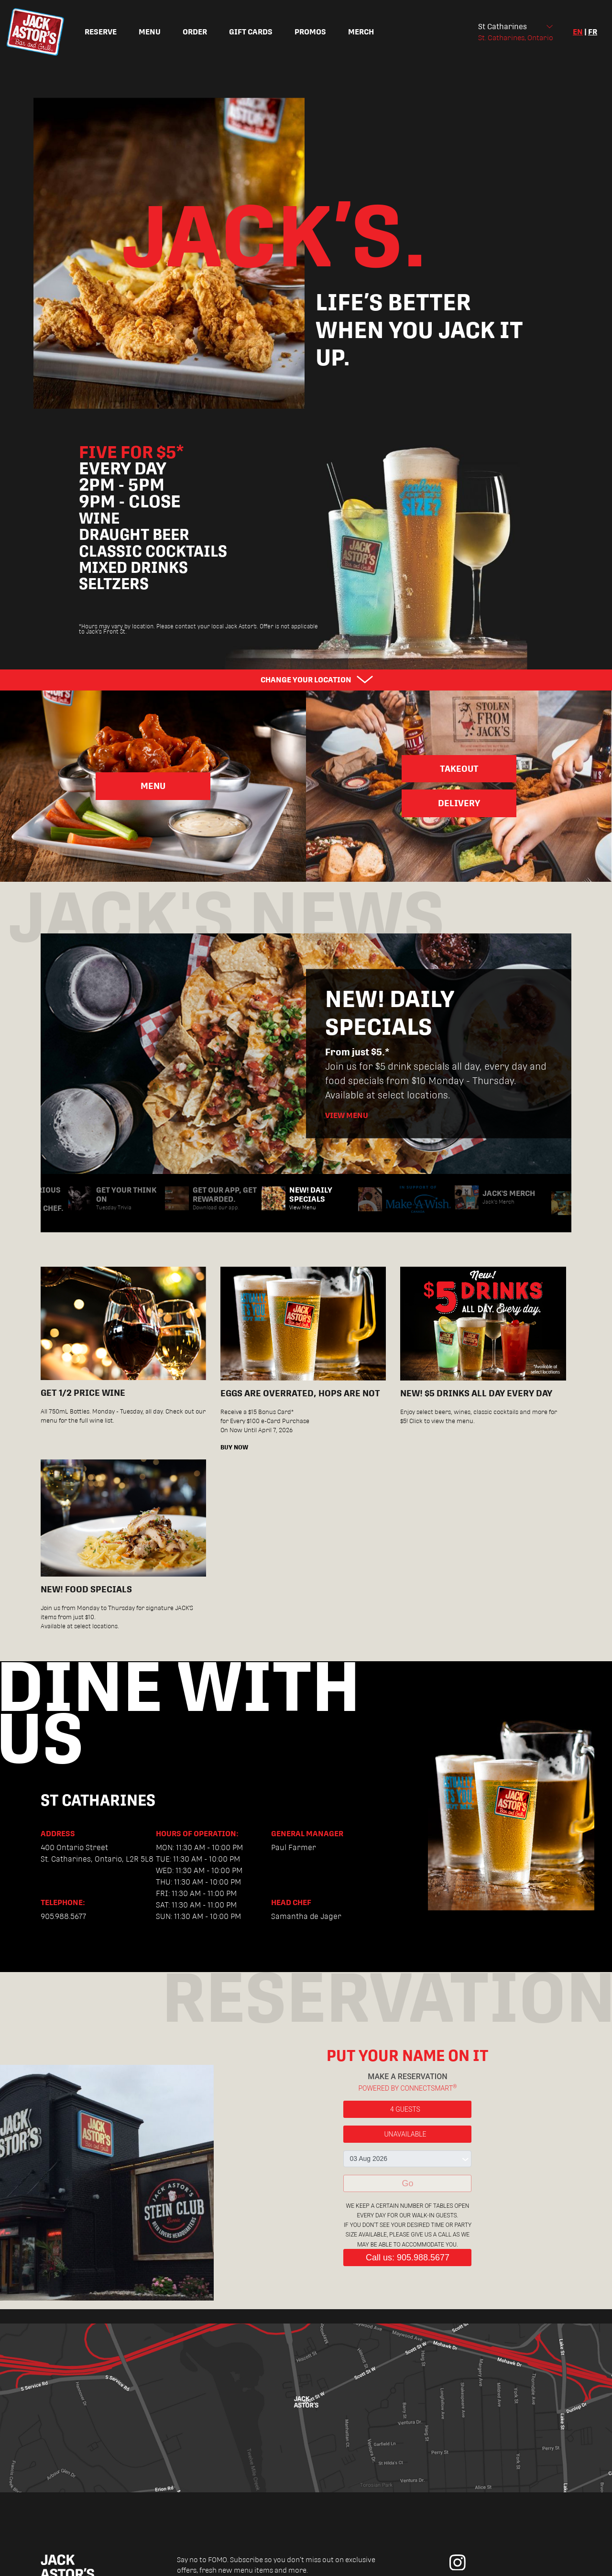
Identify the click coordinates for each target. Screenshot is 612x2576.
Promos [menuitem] (310, 31)
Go (407, 2183)
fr (592, 31)
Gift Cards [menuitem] (251, 31)
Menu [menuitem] (150, 31)
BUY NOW (234, 1447)
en (578, 31)
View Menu (346, 1115)
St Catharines (502, 26)
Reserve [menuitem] (101, 31)
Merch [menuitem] (361, 31)
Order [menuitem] (195, 31)
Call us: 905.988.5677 (407, 2257)
